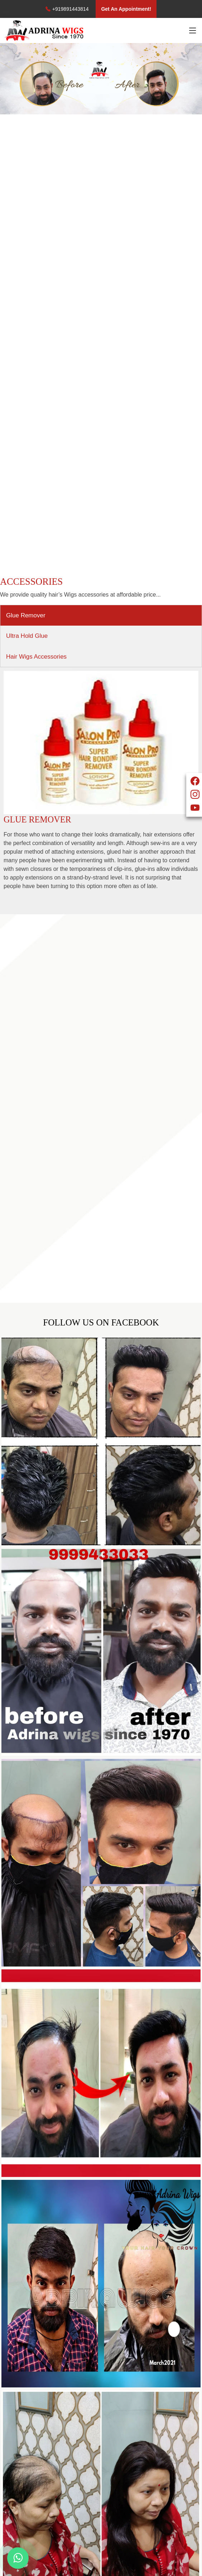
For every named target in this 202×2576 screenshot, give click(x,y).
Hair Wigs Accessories (36, 656)
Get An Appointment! (126, 9)
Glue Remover (25, 615)
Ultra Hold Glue (27, 635)
